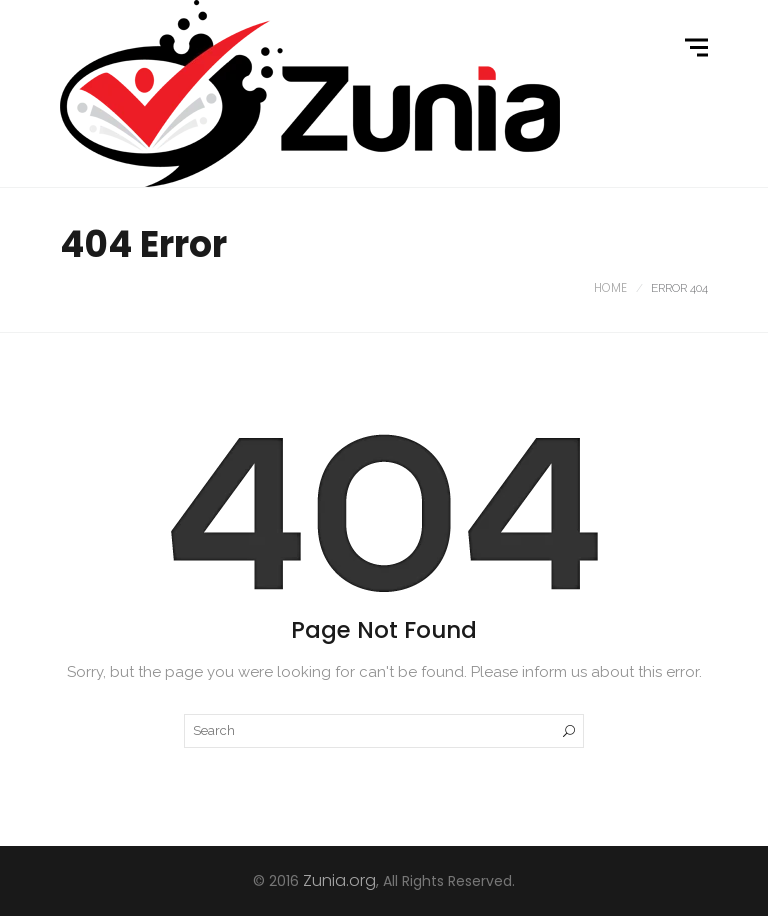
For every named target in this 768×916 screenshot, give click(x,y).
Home (610, 287)
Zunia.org (339, 880)
